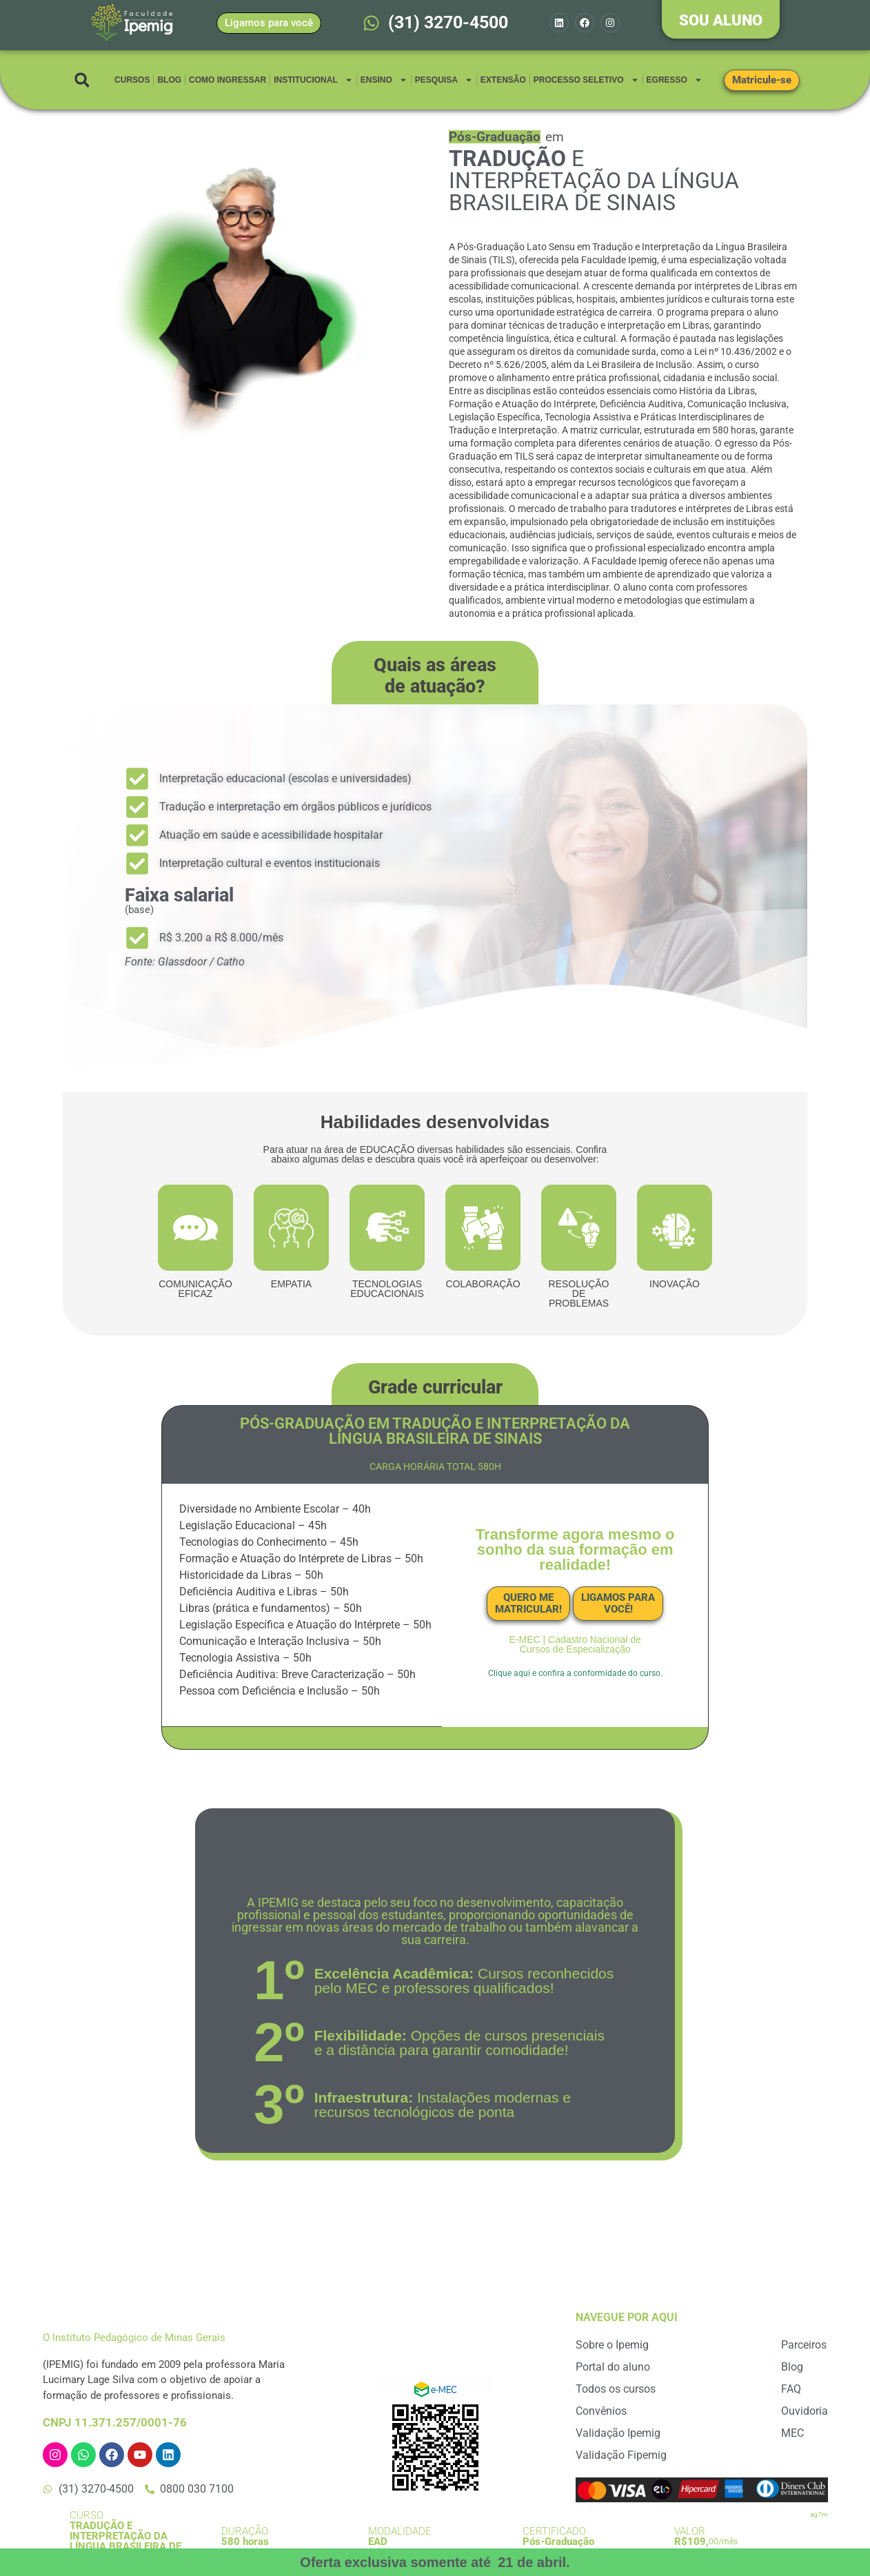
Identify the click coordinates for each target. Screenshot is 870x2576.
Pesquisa (444, 80)
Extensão (503, 80)
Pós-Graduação (558, 2541)
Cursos (132, 80)
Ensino (384, 80)
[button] (81, 80)
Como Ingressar (227, 80)
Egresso (674, 80)
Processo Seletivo (586, 80)
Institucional (313, 80)
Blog (169, 80)
